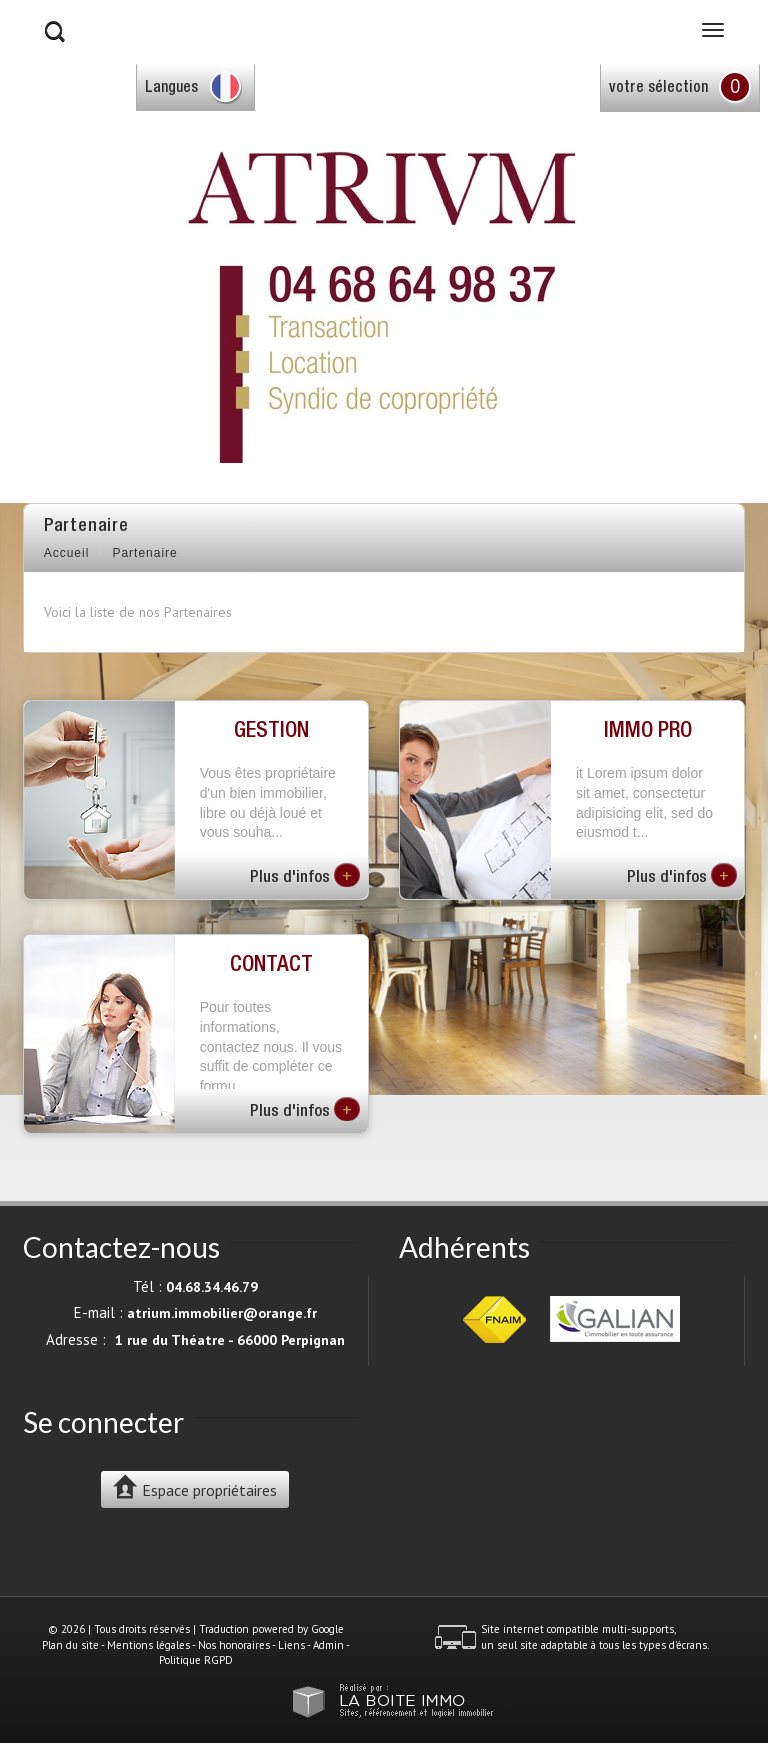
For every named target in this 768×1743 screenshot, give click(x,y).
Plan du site (70, 1645)
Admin (328, 1645)
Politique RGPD (196, 1660)
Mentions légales (148, 1645)
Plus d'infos (305, 875)
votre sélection (658, 88)
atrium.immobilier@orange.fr (222, 1313)
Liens (291, 1645)
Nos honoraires (234, 1645)
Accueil (67, 553)
